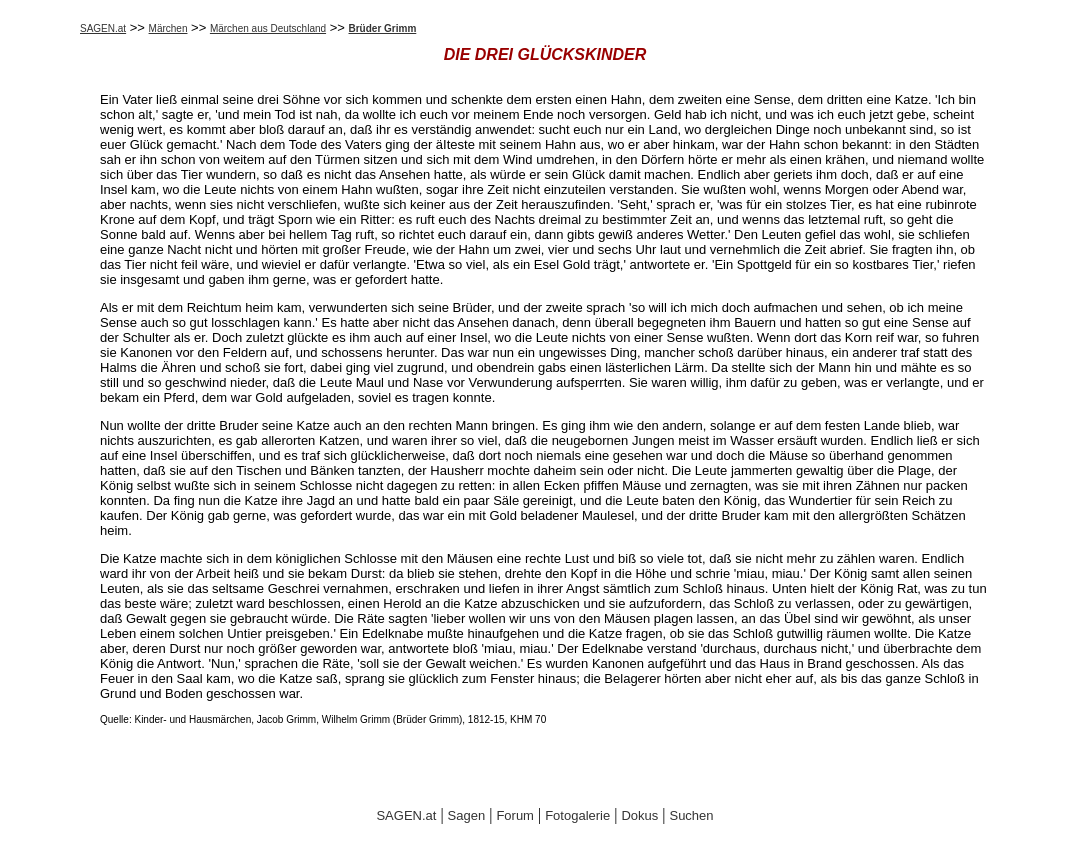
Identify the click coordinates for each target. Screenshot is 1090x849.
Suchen (691, 815)
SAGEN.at (103, 28)
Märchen (168, 28)
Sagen (467, 815)
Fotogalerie (577, 815)
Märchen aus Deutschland (268, 28)
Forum (515, 815)
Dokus (639, 815)
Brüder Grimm (383, 28)
